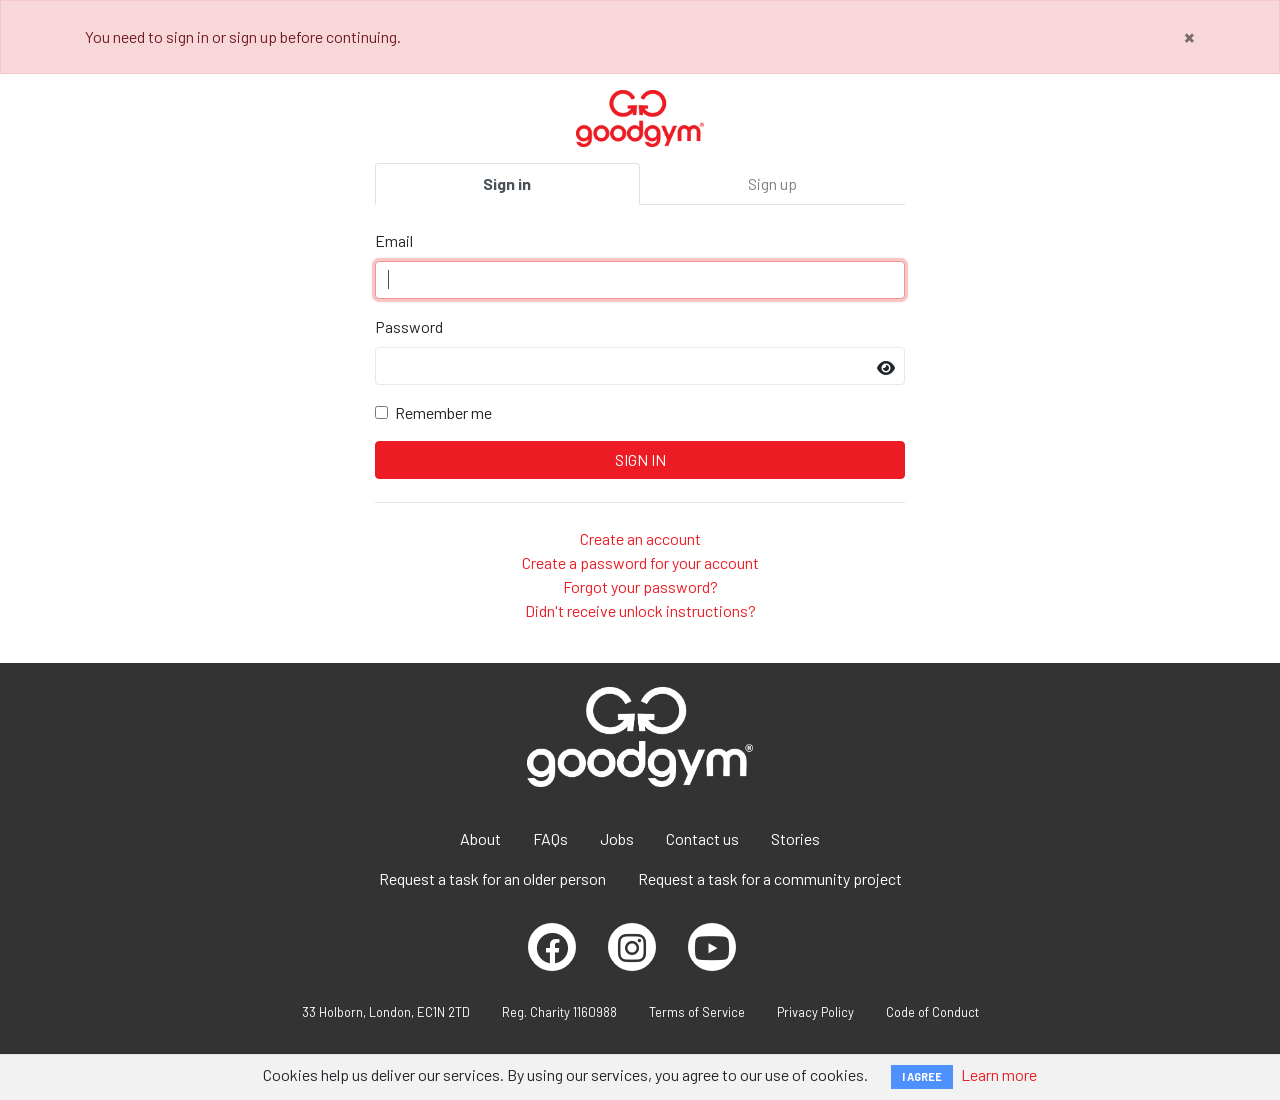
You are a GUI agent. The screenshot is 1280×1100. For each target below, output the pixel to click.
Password (409, 326)
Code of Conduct (932, 1012)
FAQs (550, 838)
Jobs (617, 838)
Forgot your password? (640, 586)
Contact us (702, 838)
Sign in (507, 183)
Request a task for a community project (770, 878)
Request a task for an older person (492, 878)
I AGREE (922, 1076)
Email (394, 240)
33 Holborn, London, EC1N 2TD (386, 1012)
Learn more (999, 1074)
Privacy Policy (815, 1012)
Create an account (640, 538)
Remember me (443, 412)
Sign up (772, 183)
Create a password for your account (640, 562)
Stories (795, 838)
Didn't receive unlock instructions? (640, 610)
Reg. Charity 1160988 (559, 1012)
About (480, 838)
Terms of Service (697, 1012)
